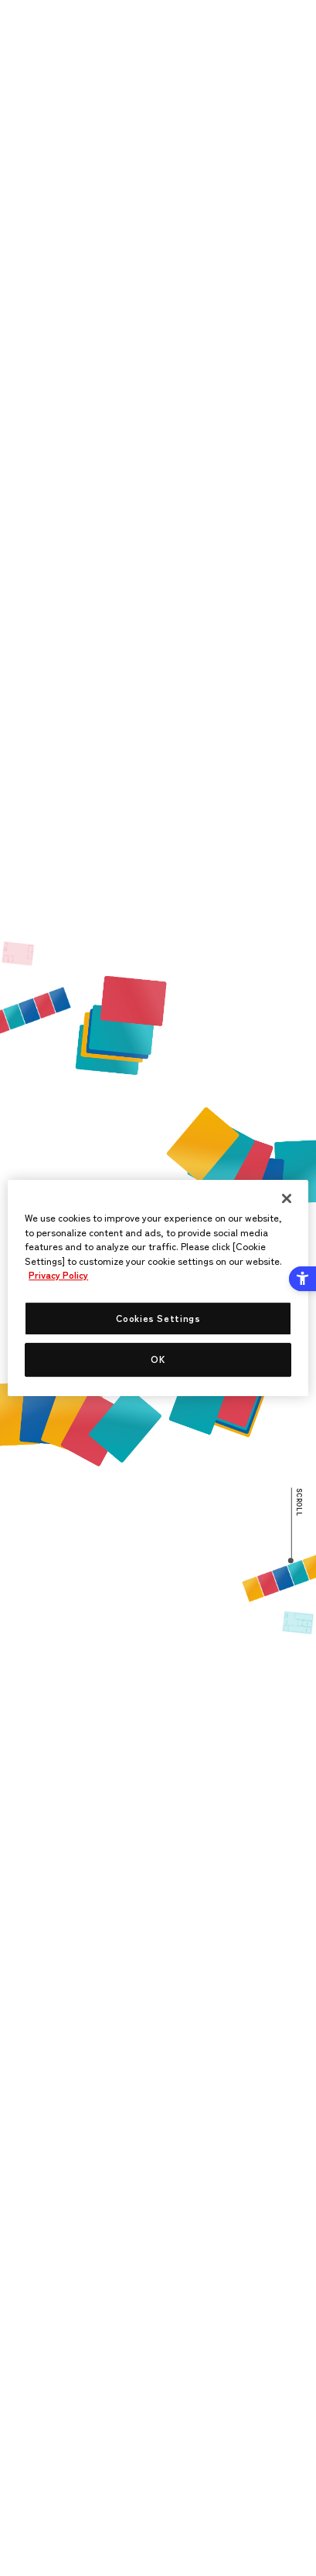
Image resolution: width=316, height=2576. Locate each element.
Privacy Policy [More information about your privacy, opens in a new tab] (58, 1276)
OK (158, 1360)
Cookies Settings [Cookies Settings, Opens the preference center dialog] (158, 1318)
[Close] (287, 1198)
